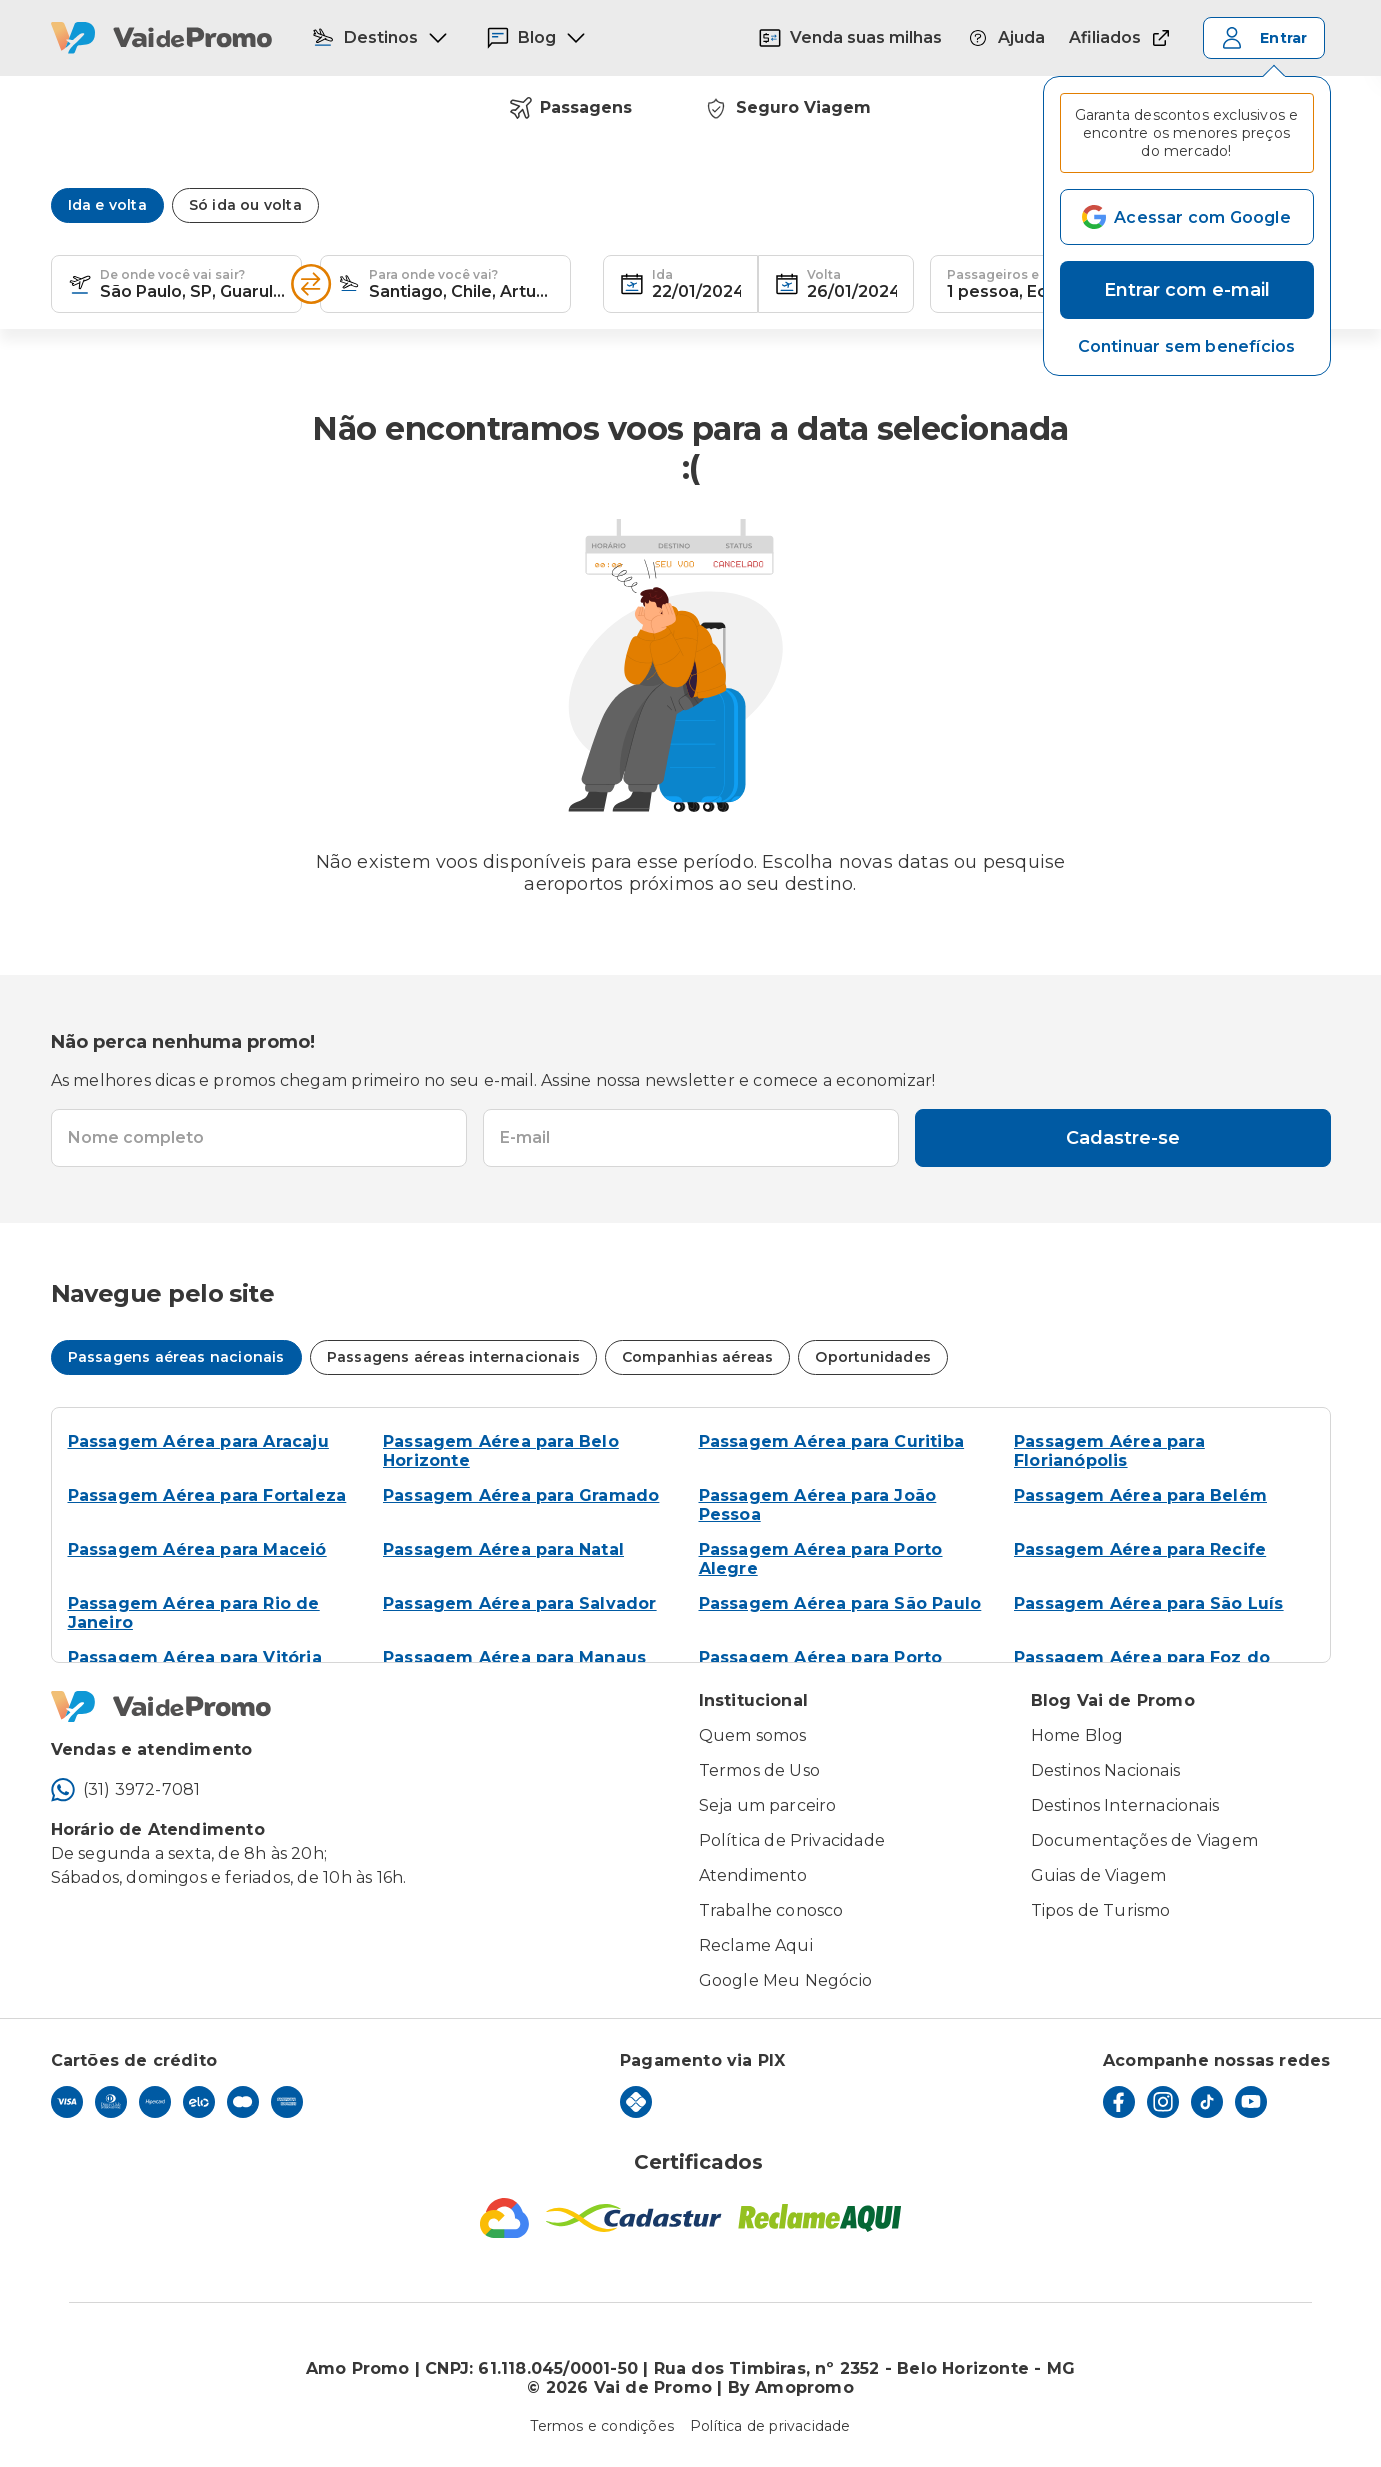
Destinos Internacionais (1125, 1805)
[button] (1187, 347)
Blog (537, 38)
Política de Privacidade (792, 1840)
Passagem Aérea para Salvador (520, 1603)
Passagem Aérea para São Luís (1149, 1603)
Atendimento (753, 1875)
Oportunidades (873, 1357)
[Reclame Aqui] (820, 2218)
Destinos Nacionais (1106, 1770)
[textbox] (176, 284)
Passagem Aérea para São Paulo (840, 1603)
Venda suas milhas (850, 38)
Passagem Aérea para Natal (503, 1549)
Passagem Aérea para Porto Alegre (821, 1559)
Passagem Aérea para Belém (1140, 1495)
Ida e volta (107, 205)
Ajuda (1005, 38)
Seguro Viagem (787, 108)
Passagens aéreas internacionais (453, 1357)
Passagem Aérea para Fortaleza (207, 1495)
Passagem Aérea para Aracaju (198, 1441)
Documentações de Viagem (1145, 1840)
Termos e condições (602, 2426)
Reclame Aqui (756, 1945)
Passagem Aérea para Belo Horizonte (501, 1451)
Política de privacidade (770, 2426)
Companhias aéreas (697, 1357)
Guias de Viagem (1099, 1875)
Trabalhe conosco (771, 1910)
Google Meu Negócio (786, 1980)
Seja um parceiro (768, 1805)
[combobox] (192, 284)
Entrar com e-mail (1187, 290)
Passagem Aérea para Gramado (521, 1495)
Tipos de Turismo (1101, 1910)
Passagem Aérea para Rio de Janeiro (194, 1613)
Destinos (380, 38)
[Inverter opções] (311, 284)
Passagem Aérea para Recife (1140, 1549)
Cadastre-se (1123, 1138)
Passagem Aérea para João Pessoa (818, 1505)
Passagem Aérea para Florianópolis (1109, 1451)
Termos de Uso (760, 1770)
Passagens (571, 108)
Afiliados (1121, 38)
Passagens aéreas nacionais (176, 1357)
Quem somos (753, 1735)
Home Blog (1077, 1735)
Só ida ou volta (245, 205)
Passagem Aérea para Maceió (197, 1549)
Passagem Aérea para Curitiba (832, 1441)
